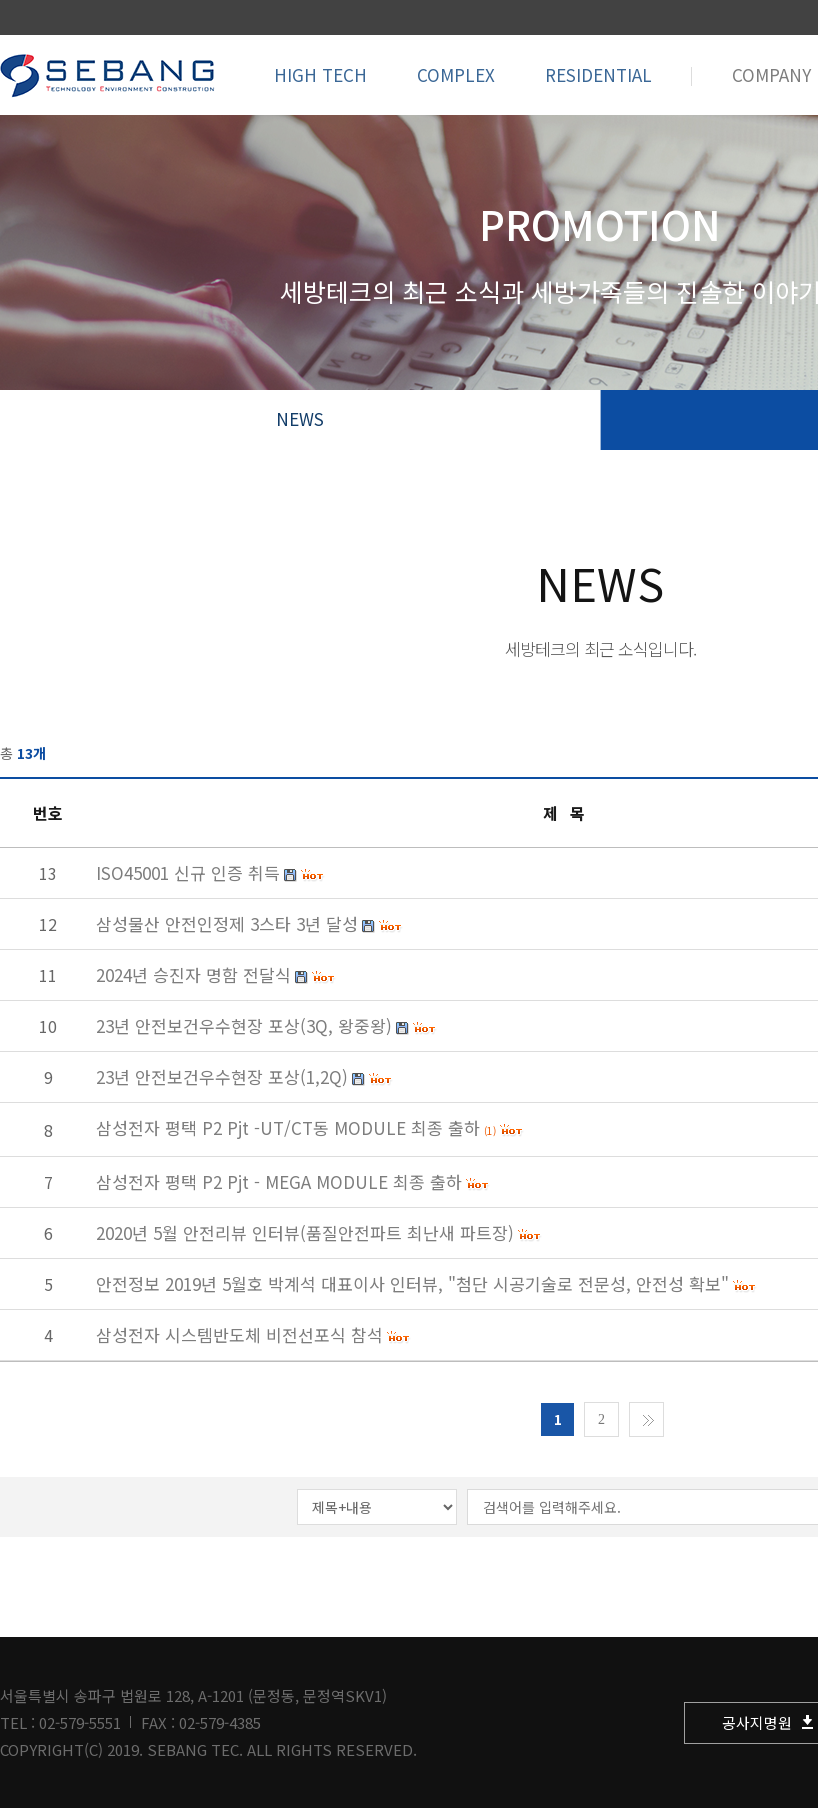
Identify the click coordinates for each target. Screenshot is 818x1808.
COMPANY (771, 74)
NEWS (300, 418)
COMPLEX (456, 74)
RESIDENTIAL (598, 74)
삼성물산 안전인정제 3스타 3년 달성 (227, 923)
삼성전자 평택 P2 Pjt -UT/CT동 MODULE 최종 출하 (288, 1127)
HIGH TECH (320, 74)
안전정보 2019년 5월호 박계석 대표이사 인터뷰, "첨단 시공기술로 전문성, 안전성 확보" (412, 1283)
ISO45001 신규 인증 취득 (188, 872)
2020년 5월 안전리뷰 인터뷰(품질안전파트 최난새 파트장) (305, 1232)
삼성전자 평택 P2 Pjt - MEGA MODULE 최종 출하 (279, 1181)
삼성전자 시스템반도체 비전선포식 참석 (239, 1334)
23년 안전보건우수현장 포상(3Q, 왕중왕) (244, 1025)
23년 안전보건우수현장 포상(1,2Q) (222, 1076)
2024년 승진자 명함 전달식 (193, 974)
